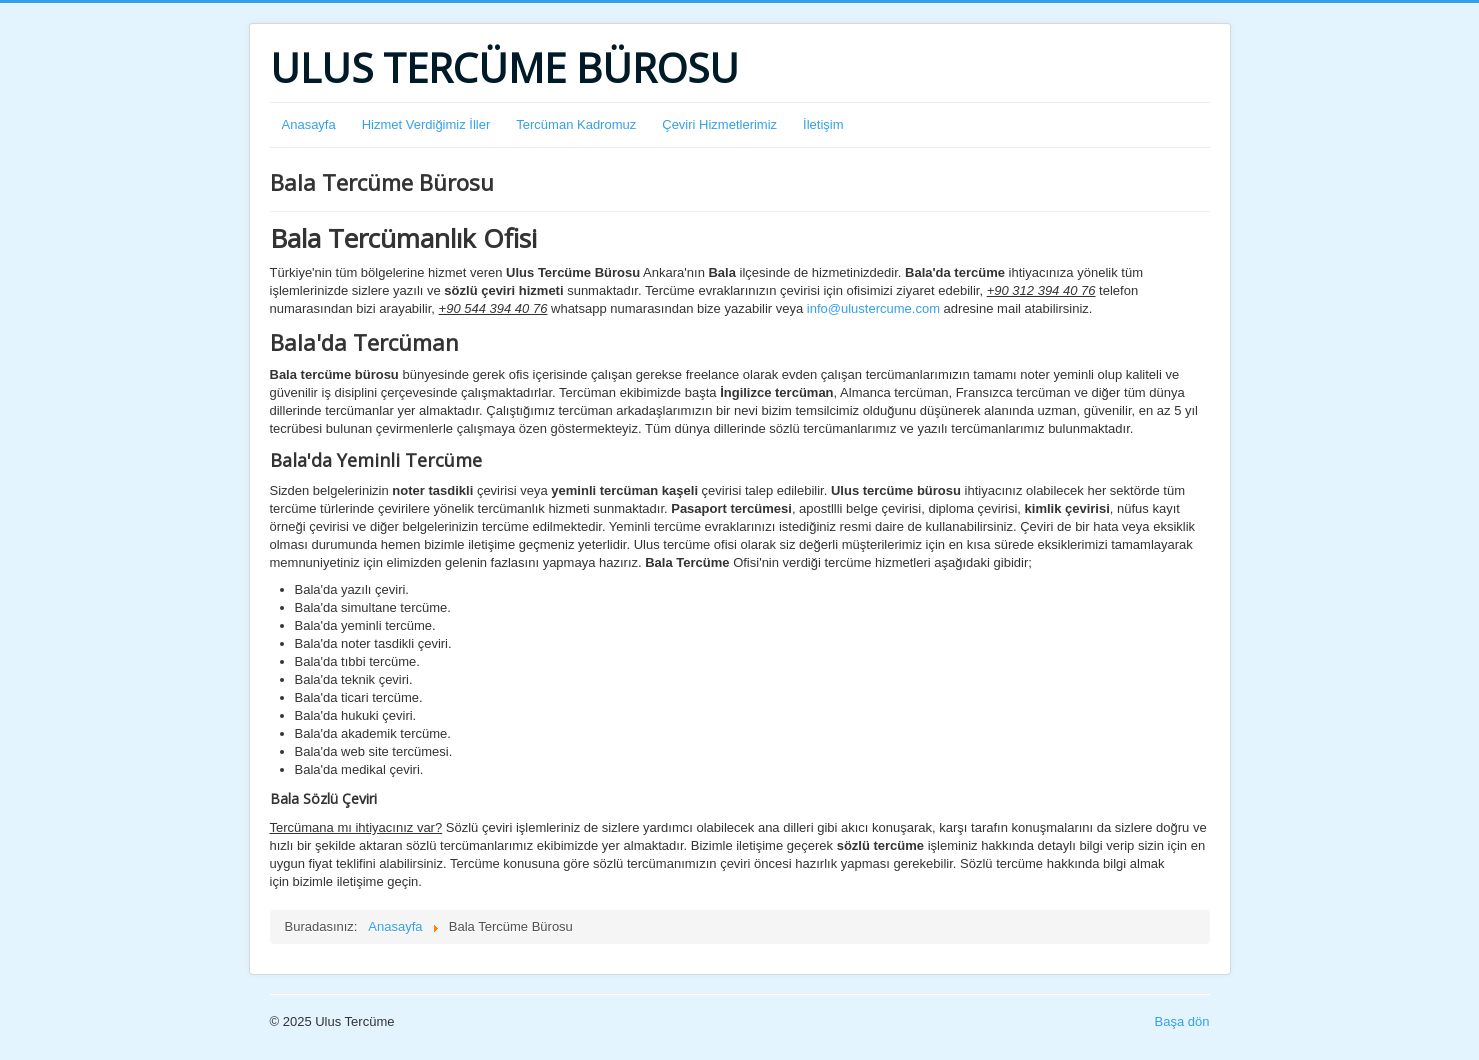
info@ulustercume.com (873, 308)
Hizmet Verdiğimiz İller (426, 124)
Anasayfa (309, 124)
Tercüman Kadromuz (576, 124)
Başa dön (1182, 1021)
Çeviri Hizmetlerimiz (719, 124)
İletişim (823, 124)
